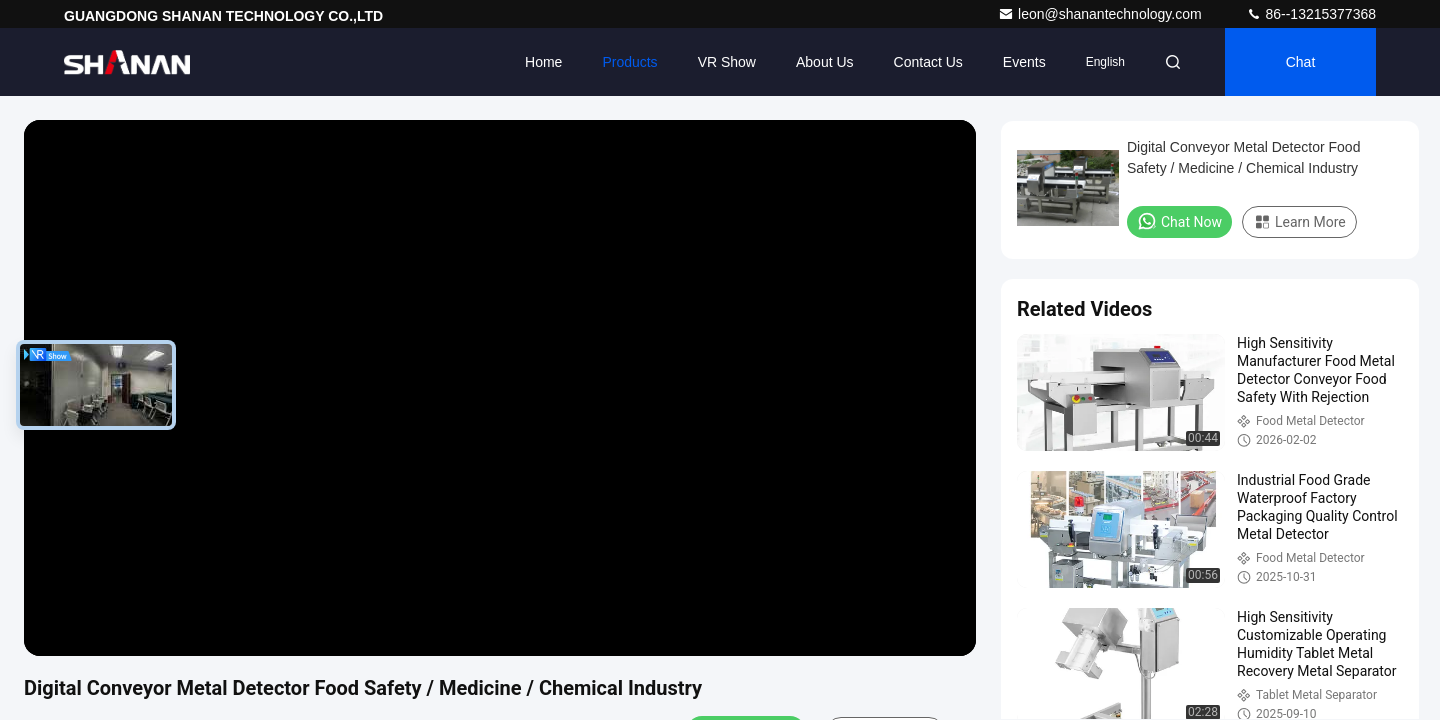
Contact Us (928, 62)
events (1024, 62)
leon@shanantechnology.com (1102, 14)
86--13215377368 (1311, 14)
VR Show (727, 62)
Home (543, 62)
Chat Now (1179, 221)
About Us (825, 62)
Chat (1301, 62)
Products (629, 62)
